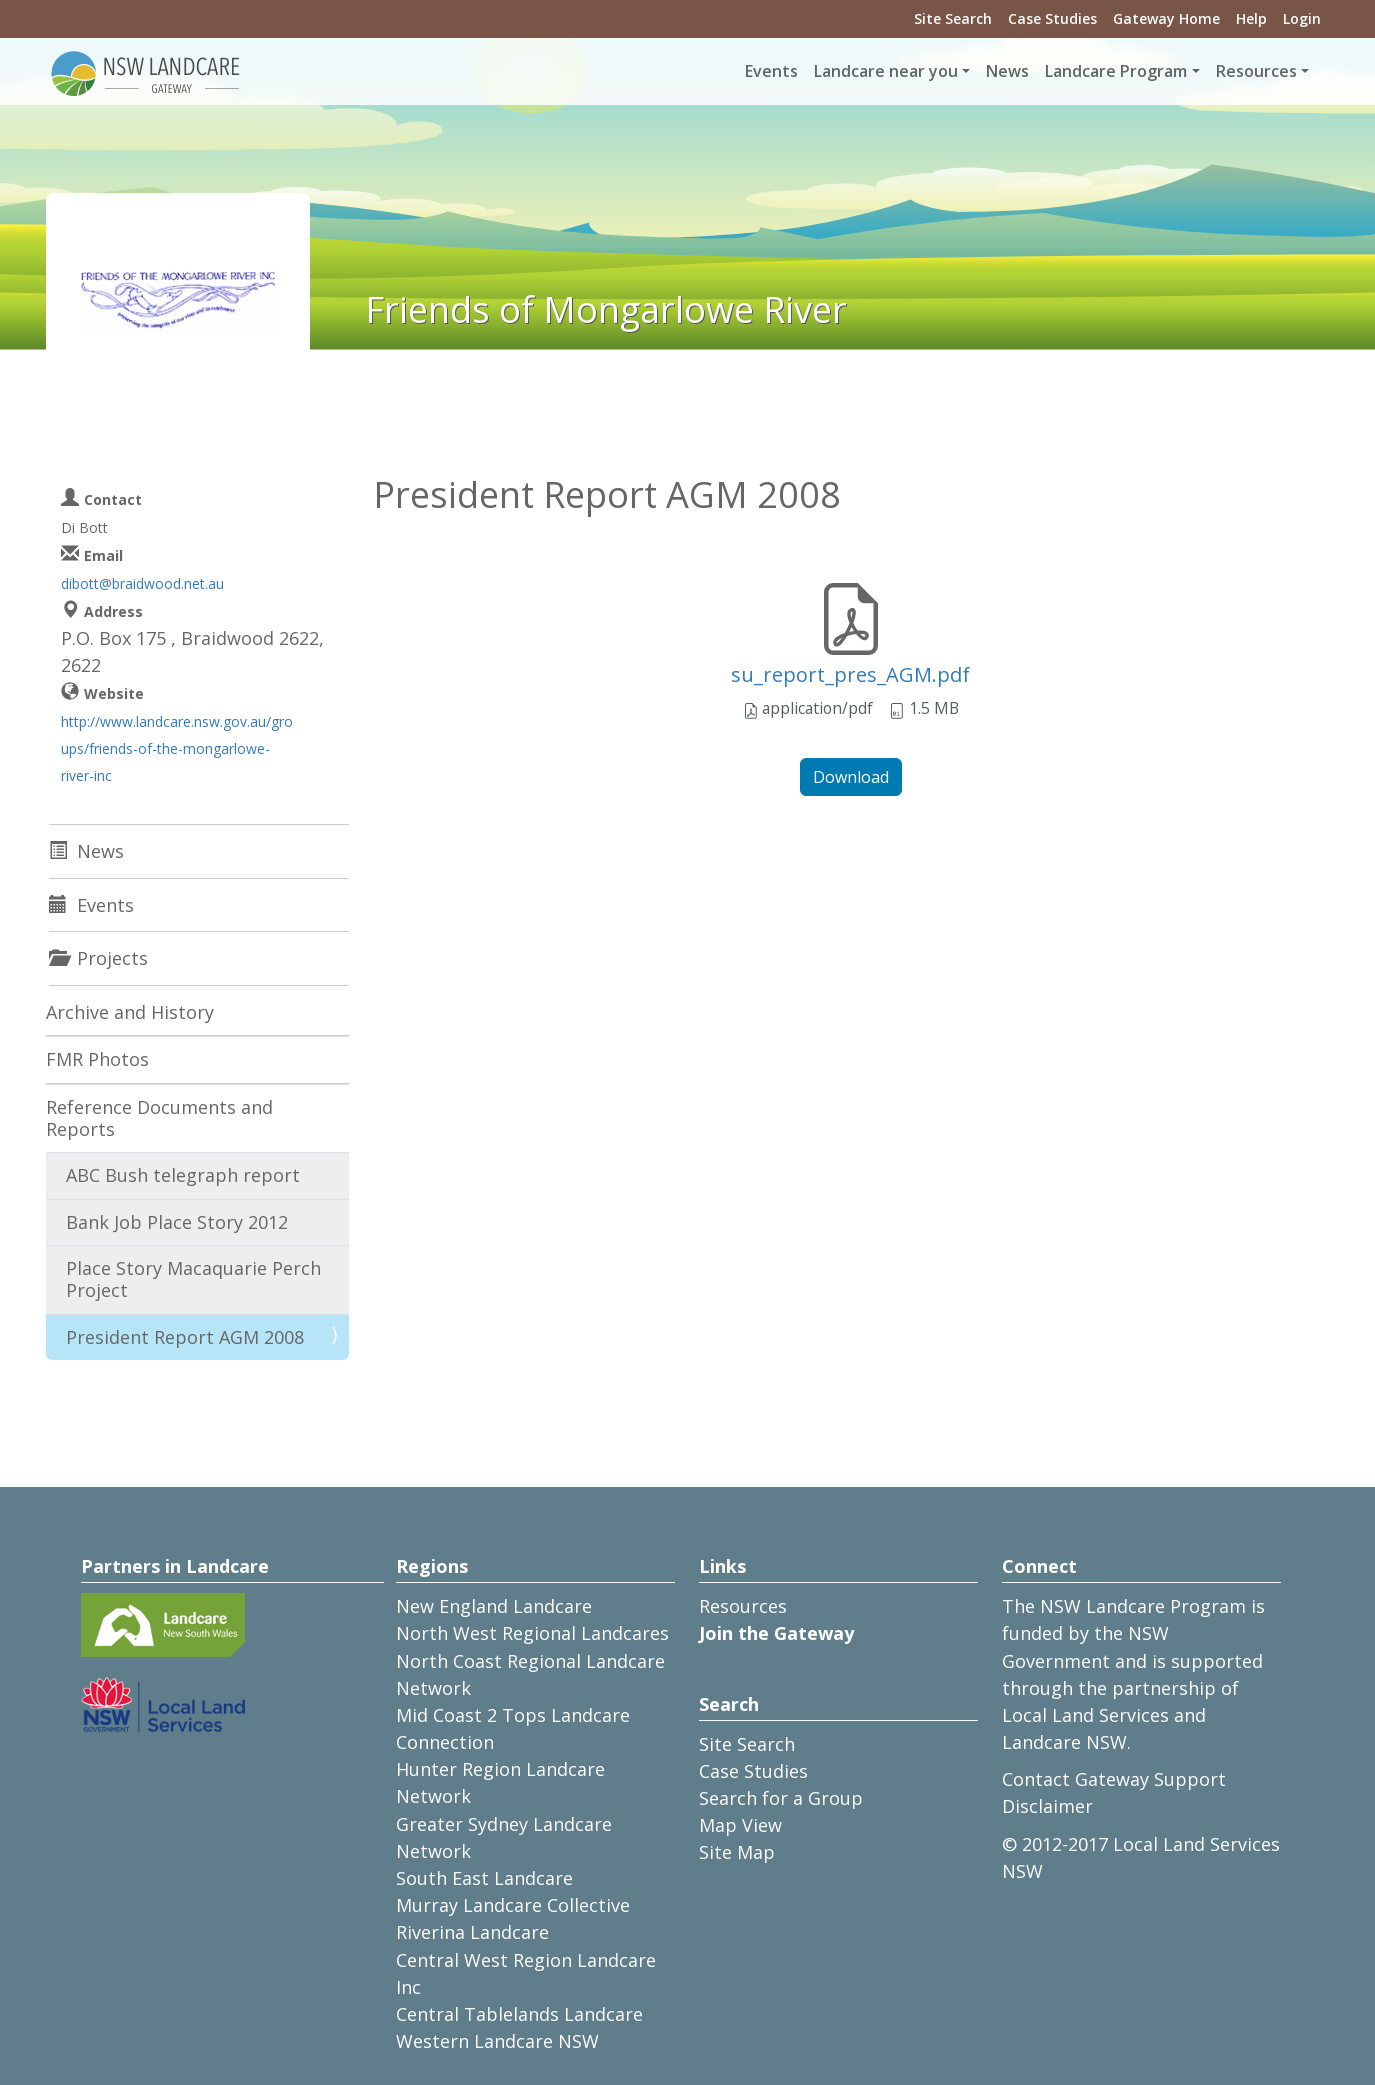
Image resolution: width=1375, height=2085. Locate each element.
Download (851, 777)
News (1007, 71)
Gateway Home (1166, 18)
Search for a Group (781, 1798)
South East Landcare (484, 1878)
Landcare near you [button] (886, 71)
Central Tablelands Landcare (519, 2014)
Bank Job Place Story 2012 (177, 1222)
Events (771, 71)
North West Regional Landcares (532, 1633)
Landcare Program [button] (1116, 71)
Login (1302, 18)
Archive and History (130, 1012)
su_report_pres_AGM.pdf (850, 674)
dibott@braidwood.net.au (142, 583)
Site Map (737, 1852)
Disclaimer (1047, 1806)
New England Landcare (494, 1606)
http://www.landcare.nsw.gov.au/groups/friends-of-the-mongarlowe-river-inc (177, 748)
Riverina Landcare (472, 1932)
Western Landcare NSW (497, 2041)
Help (1251, 18)
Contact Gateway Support (1114, 1779)
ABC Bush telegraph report (183, 1175)
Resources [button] (1256, 71)
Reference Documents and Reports (159, 1118)
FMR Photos (97, 1059)
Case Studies (1052, 18)
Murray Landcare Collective (513, 1905)
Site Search (953, 18)
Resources (743, 1606)
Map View (740, 1825)
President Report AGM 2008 (185, 1337)
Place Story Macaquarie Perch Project (193, 1279)
